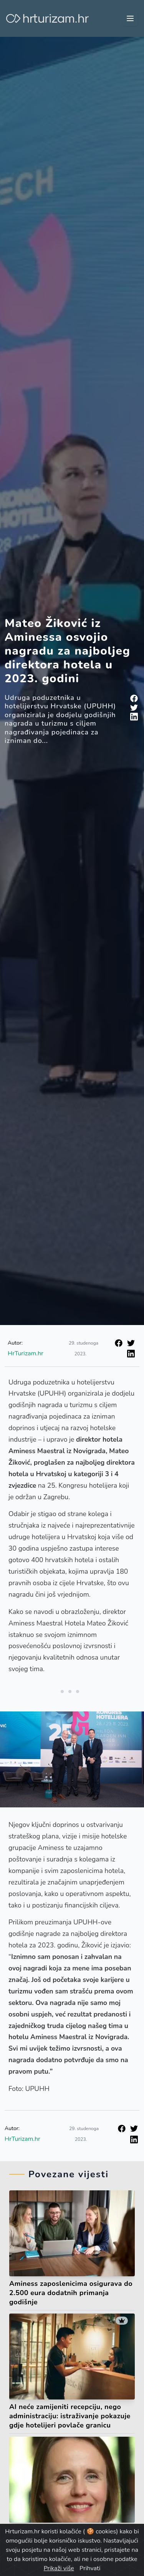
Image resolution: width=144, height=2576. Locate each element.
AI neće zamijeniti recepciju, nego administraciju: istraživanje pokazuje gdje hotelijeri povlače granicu (70, 2416)
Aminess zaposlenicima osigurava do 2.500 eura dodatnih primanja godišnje (70, 2293)
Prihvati (89, 2568)
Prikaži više (59, 2568)
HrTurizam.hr (25, 1353)
